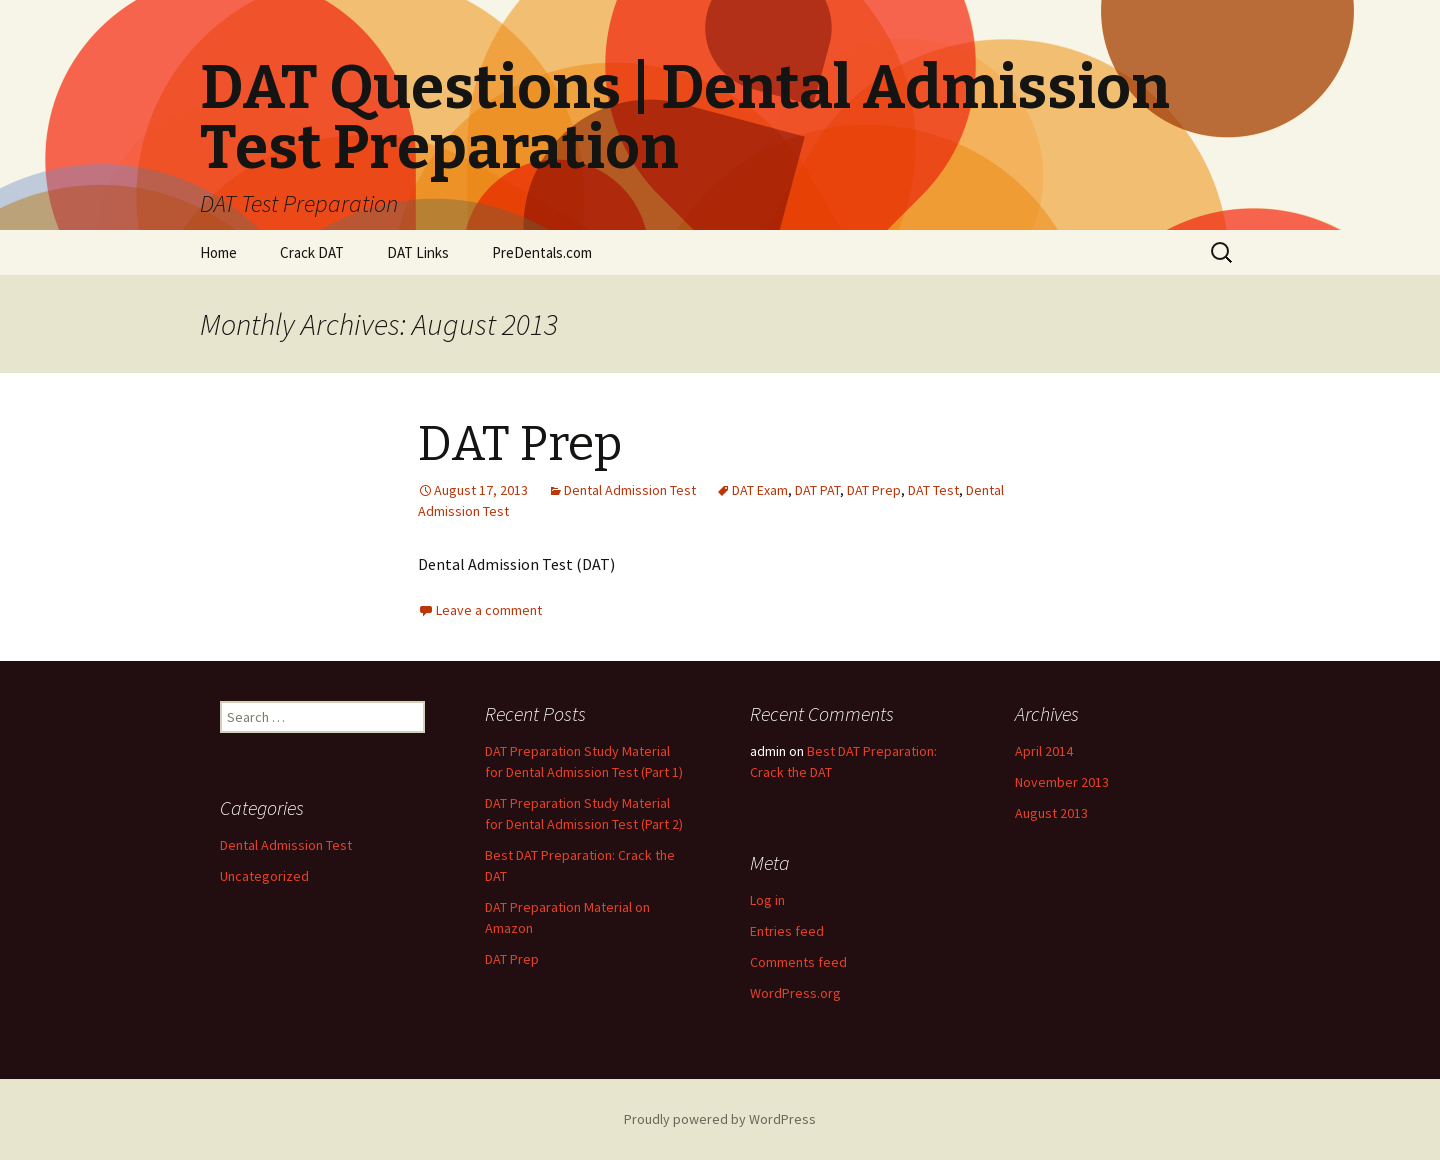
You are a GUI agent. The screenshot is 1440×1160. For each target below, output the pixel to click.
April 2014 (1044, 751)
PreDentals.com (542, 252)
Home (218, 252)
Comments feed (798, 962)
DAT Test (933, 490)
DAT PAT (817, 490)
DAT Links (418, 252)
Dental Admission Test (630, 490)
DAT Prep (520, 444)
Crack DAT (312, 252)
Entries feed (787, 931)
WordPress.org (795, 993)
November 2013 (1062, 782)
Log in (767, 900)
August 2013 (1051, 813)
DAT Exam (760, 490)
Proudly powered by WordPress (720, 1119)
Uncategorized (264, 876)
